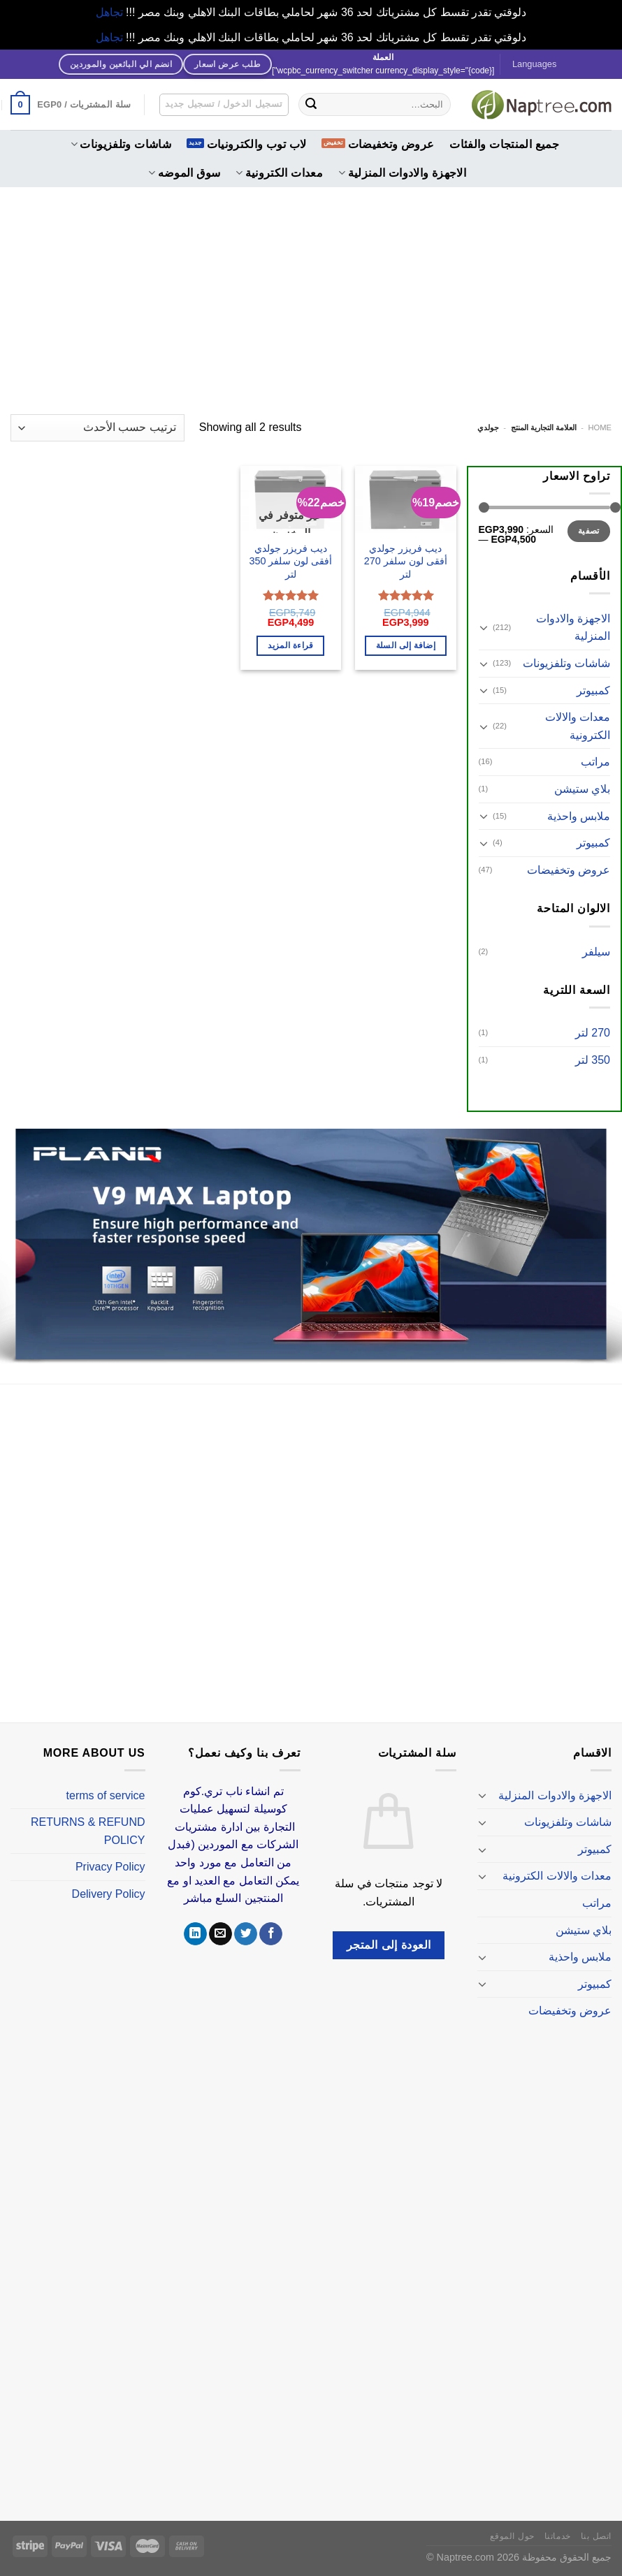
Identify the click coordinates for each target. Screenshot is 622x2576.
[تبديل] (484, 627)
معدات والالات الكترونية (577, 726)
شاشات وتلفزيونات (121, 144)
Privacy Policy (110, 1867)
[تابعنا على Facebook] (270, 1934)
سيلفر (596, 952)
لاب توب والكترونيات (257, 144)
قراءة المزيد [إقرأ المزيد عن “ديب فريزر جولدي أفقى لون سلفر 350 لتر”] (290, 645)
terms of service (105, 1795)
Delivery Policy (108, 1894)
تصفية (589, 531)
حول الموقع (512, 2536)
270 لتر (592, 1033)
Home (600, 427)
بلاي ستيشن (582, 789)
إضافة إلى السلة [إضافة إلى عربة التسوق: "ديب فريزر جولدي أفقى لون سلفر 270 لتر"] (406, 645)
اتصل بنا (596, 2536)
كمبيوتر (593, 690)
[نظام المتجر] (97, 427)
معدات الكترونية (279, 173)
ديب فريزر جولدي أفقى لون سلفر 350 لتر (290, 561)
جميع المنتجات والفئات (504, 144)
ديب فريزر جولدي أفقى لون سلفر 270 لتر (405, 561)
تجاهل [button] (109, 12)
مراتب (595, 762)
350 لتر (592, 1060)
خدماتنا (557, 2536)
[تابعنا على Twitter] (245, 1934)
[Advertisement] (311, 292)
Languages (534, 64)
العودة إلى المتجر (389, 1945)
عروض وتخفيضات (391, 144)
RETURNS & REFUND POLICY (88, 1831)
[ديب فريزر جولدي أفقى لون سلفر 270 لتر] (405, 499)
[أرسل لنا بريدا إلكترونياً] (220, 1934)
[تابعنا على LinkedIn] (195, 1934)
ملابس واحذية (578, 816)
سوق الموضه (184, 173)
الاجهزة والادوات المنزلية (402, 173)
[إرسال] (311, 105)
